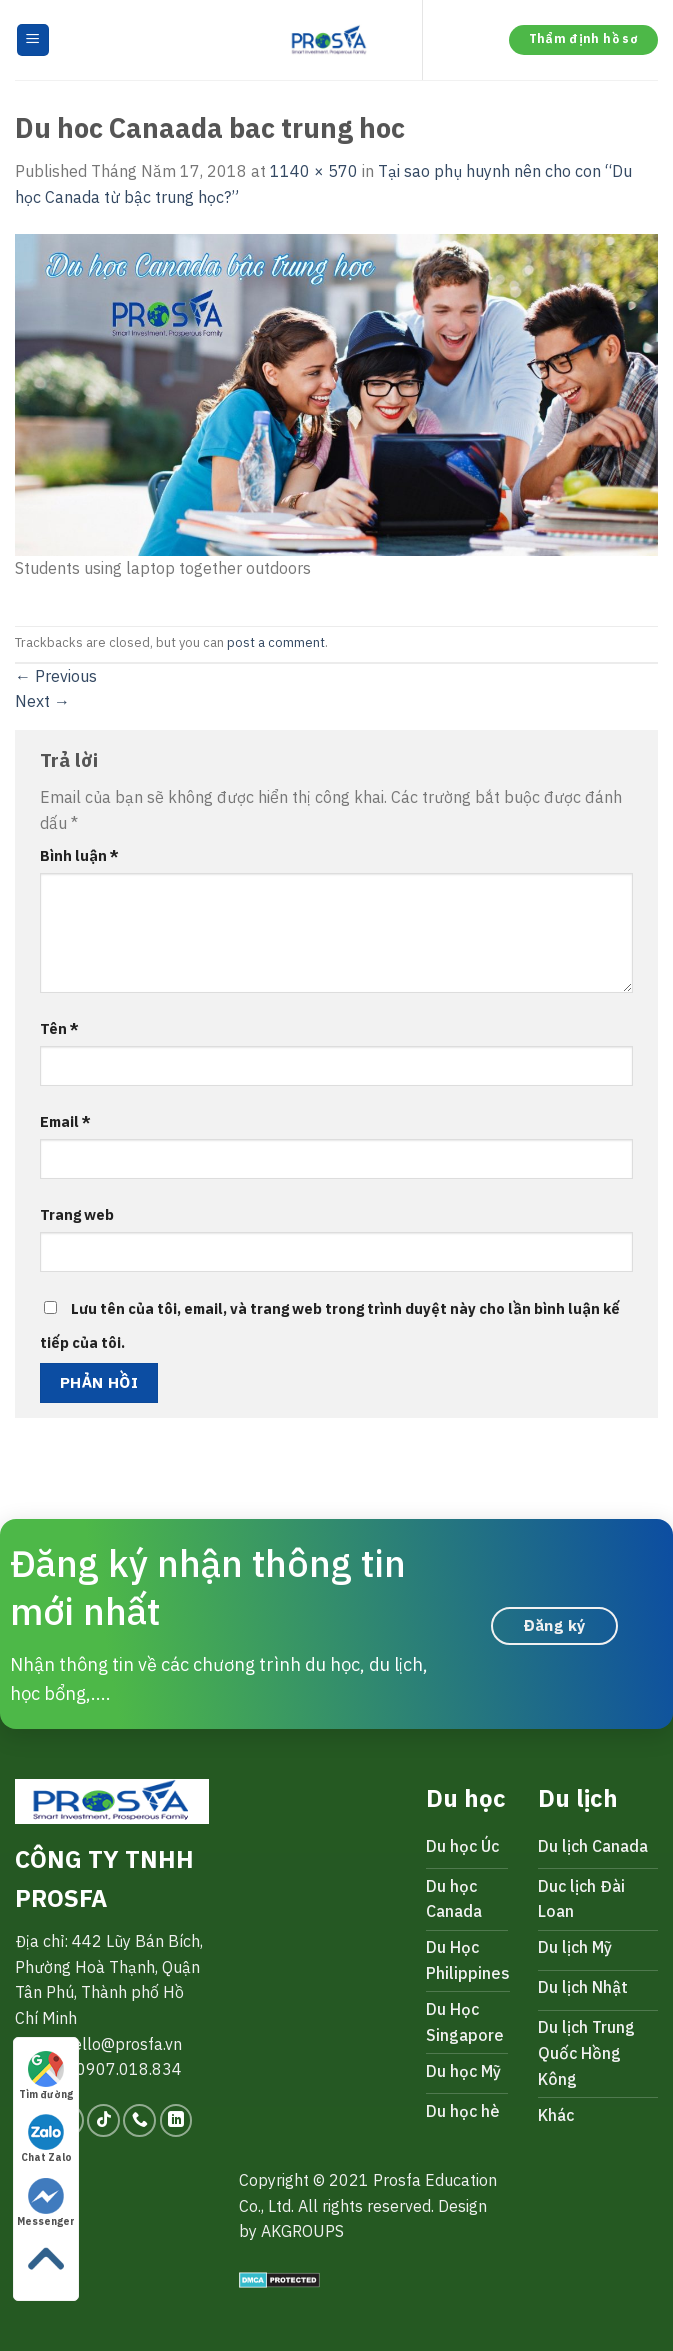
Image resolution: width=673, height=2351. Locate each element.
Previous (56, 676)
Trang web (77, 1214)
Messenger (46, 2203)
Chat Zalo (46, 2139)
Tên (59, 1028)
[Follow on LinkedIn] (176, 2120)
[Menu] (33, 40)
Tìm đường (46, 2076)
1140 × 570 (314, 171)
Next (42, 701)
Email (65, 1121)
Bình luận (79, 855)
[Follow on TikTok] (103, 2120)
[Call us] (139, 2120)
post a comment (276, 642)
